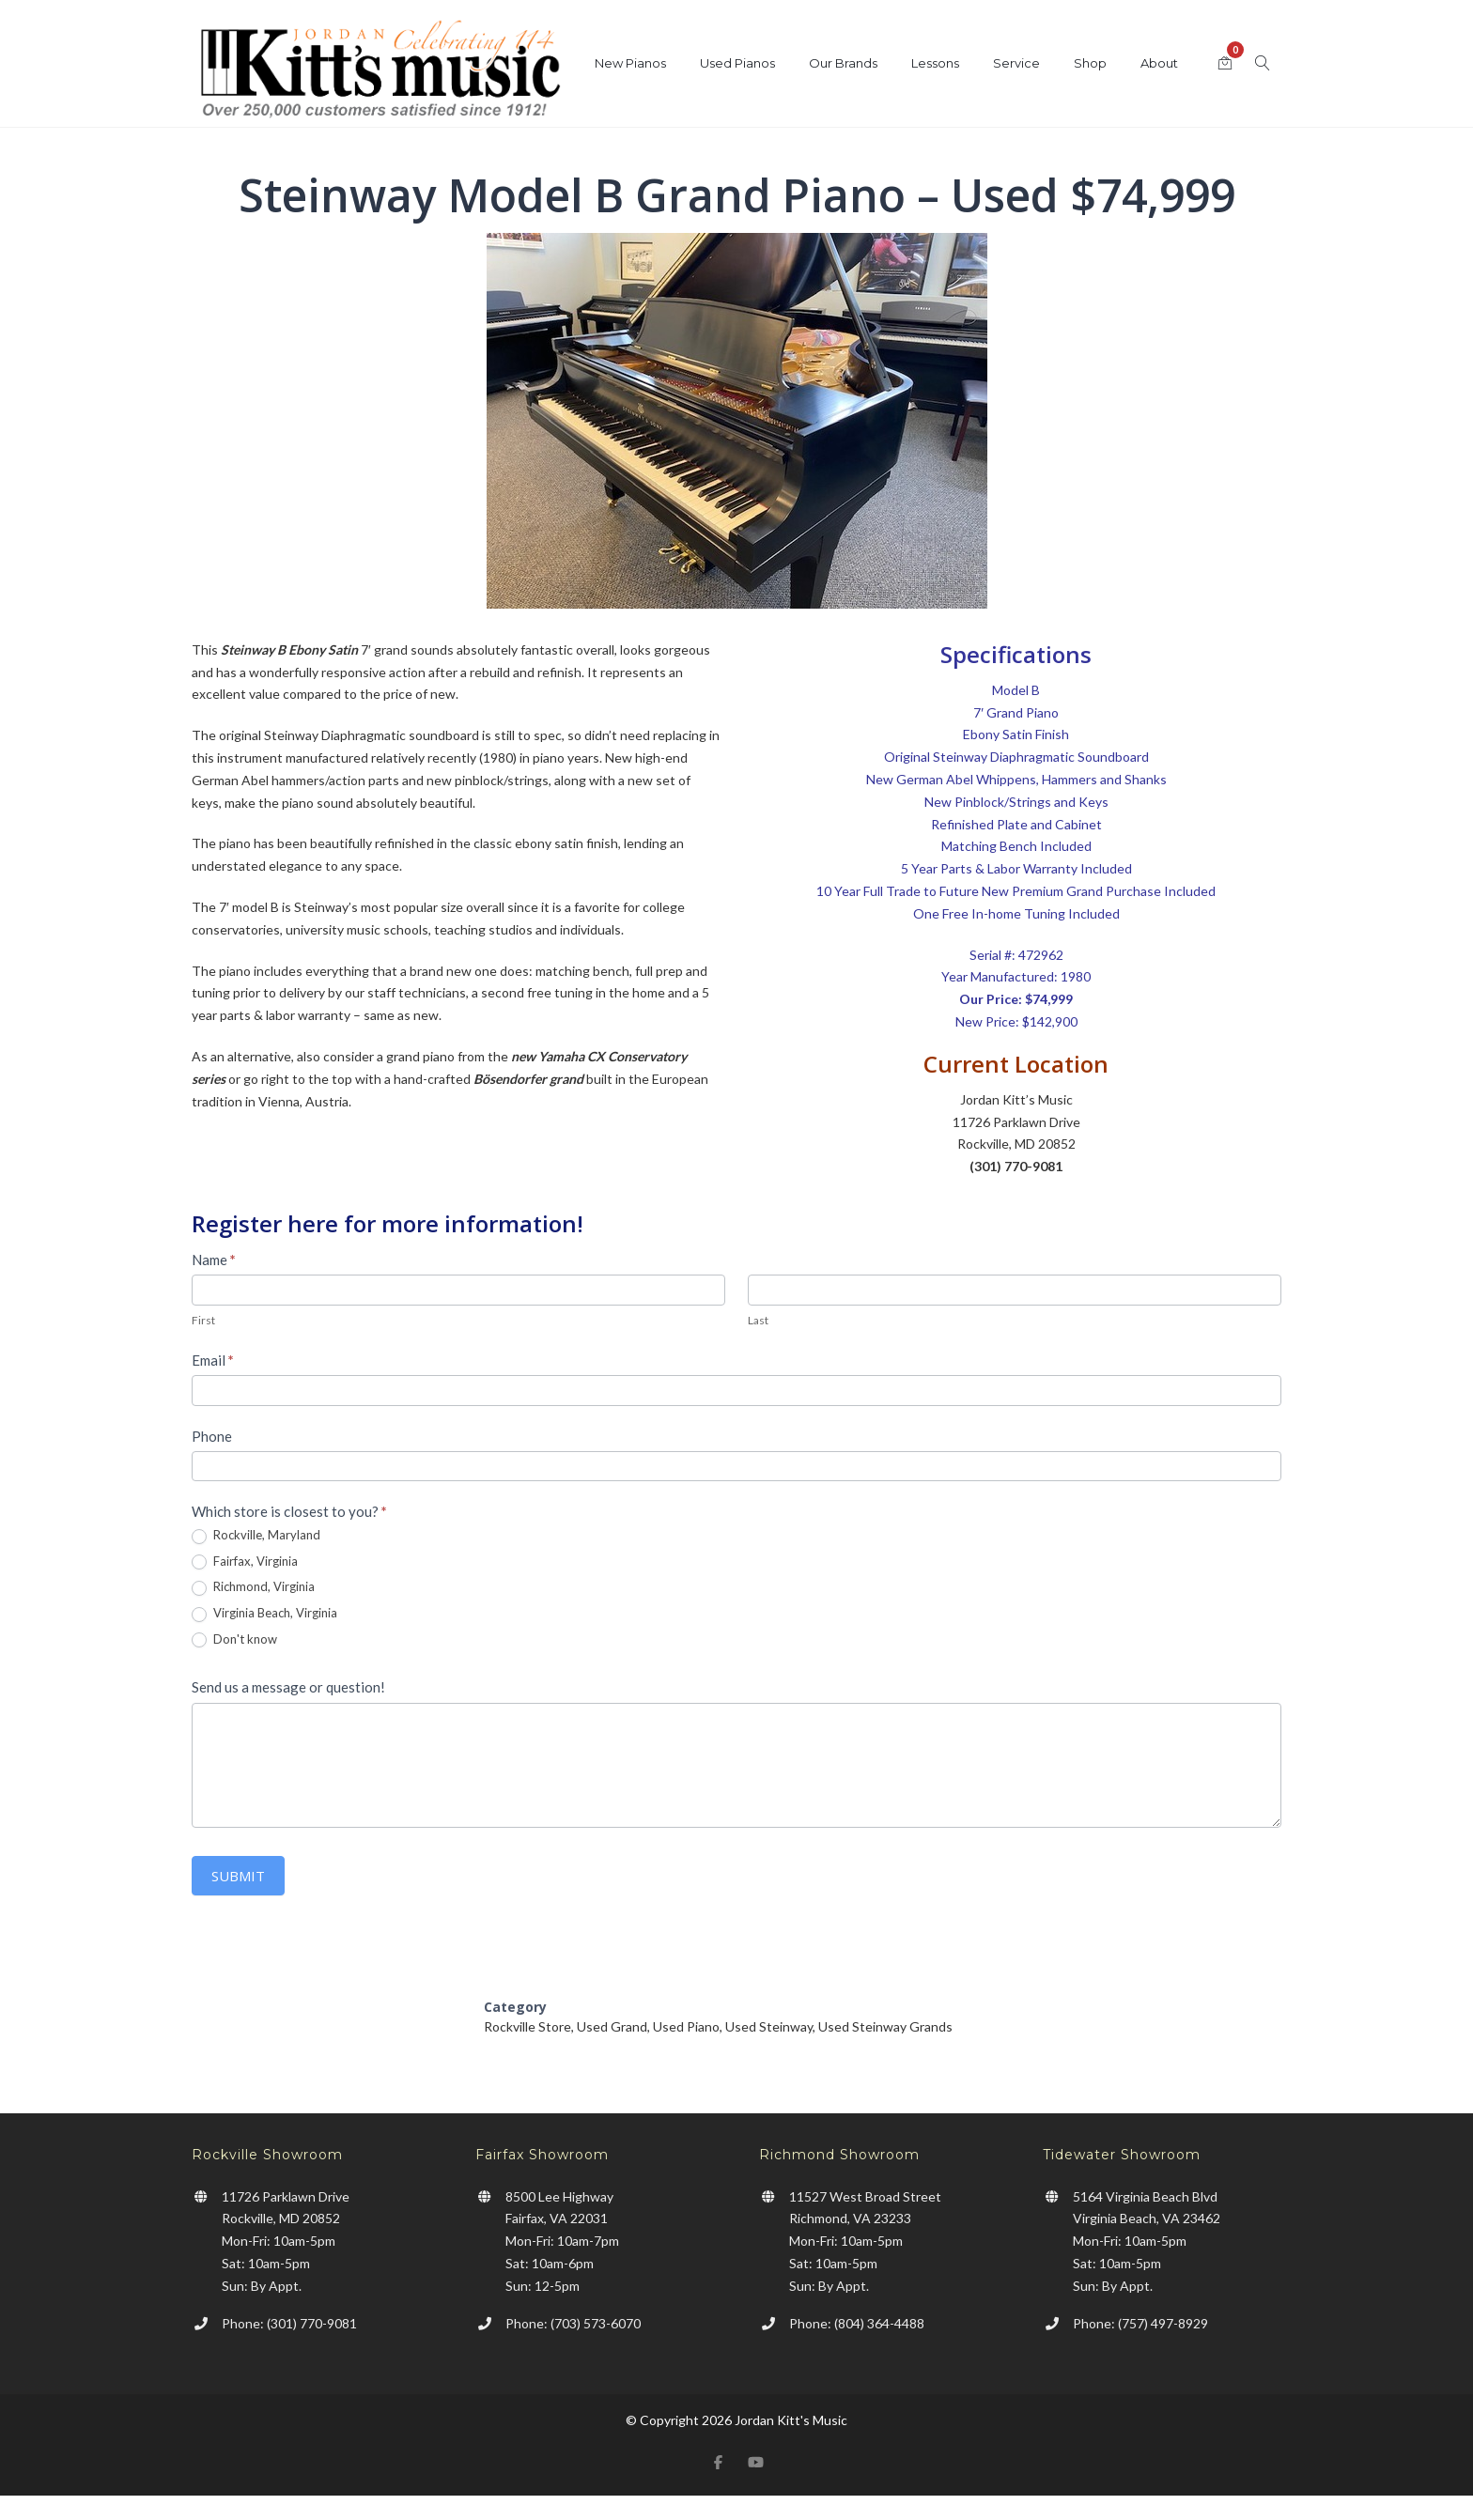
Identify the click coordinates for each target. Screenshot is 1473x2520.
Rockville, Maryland (256, 1535)
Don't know (234, 1639)
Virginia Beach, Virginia (264, 1613)
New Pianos (630, 62)
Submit (238, 1875)
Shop (1090, 62)
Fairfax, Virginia (245, 1562)
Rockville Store (527, 2026)
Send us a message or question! (288, 1686)
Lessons (935, 62)
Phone (212, 1436)
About (1159, 62)
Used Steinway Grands (885, 2026)
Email (213, 1360)
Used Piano (686, 2026)
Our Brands (843, 62)
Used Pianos (737, 62)
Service (1016, 62)
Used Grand (612, 2026)
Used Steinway (769, 2026)
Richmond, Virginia (253, 1587)
